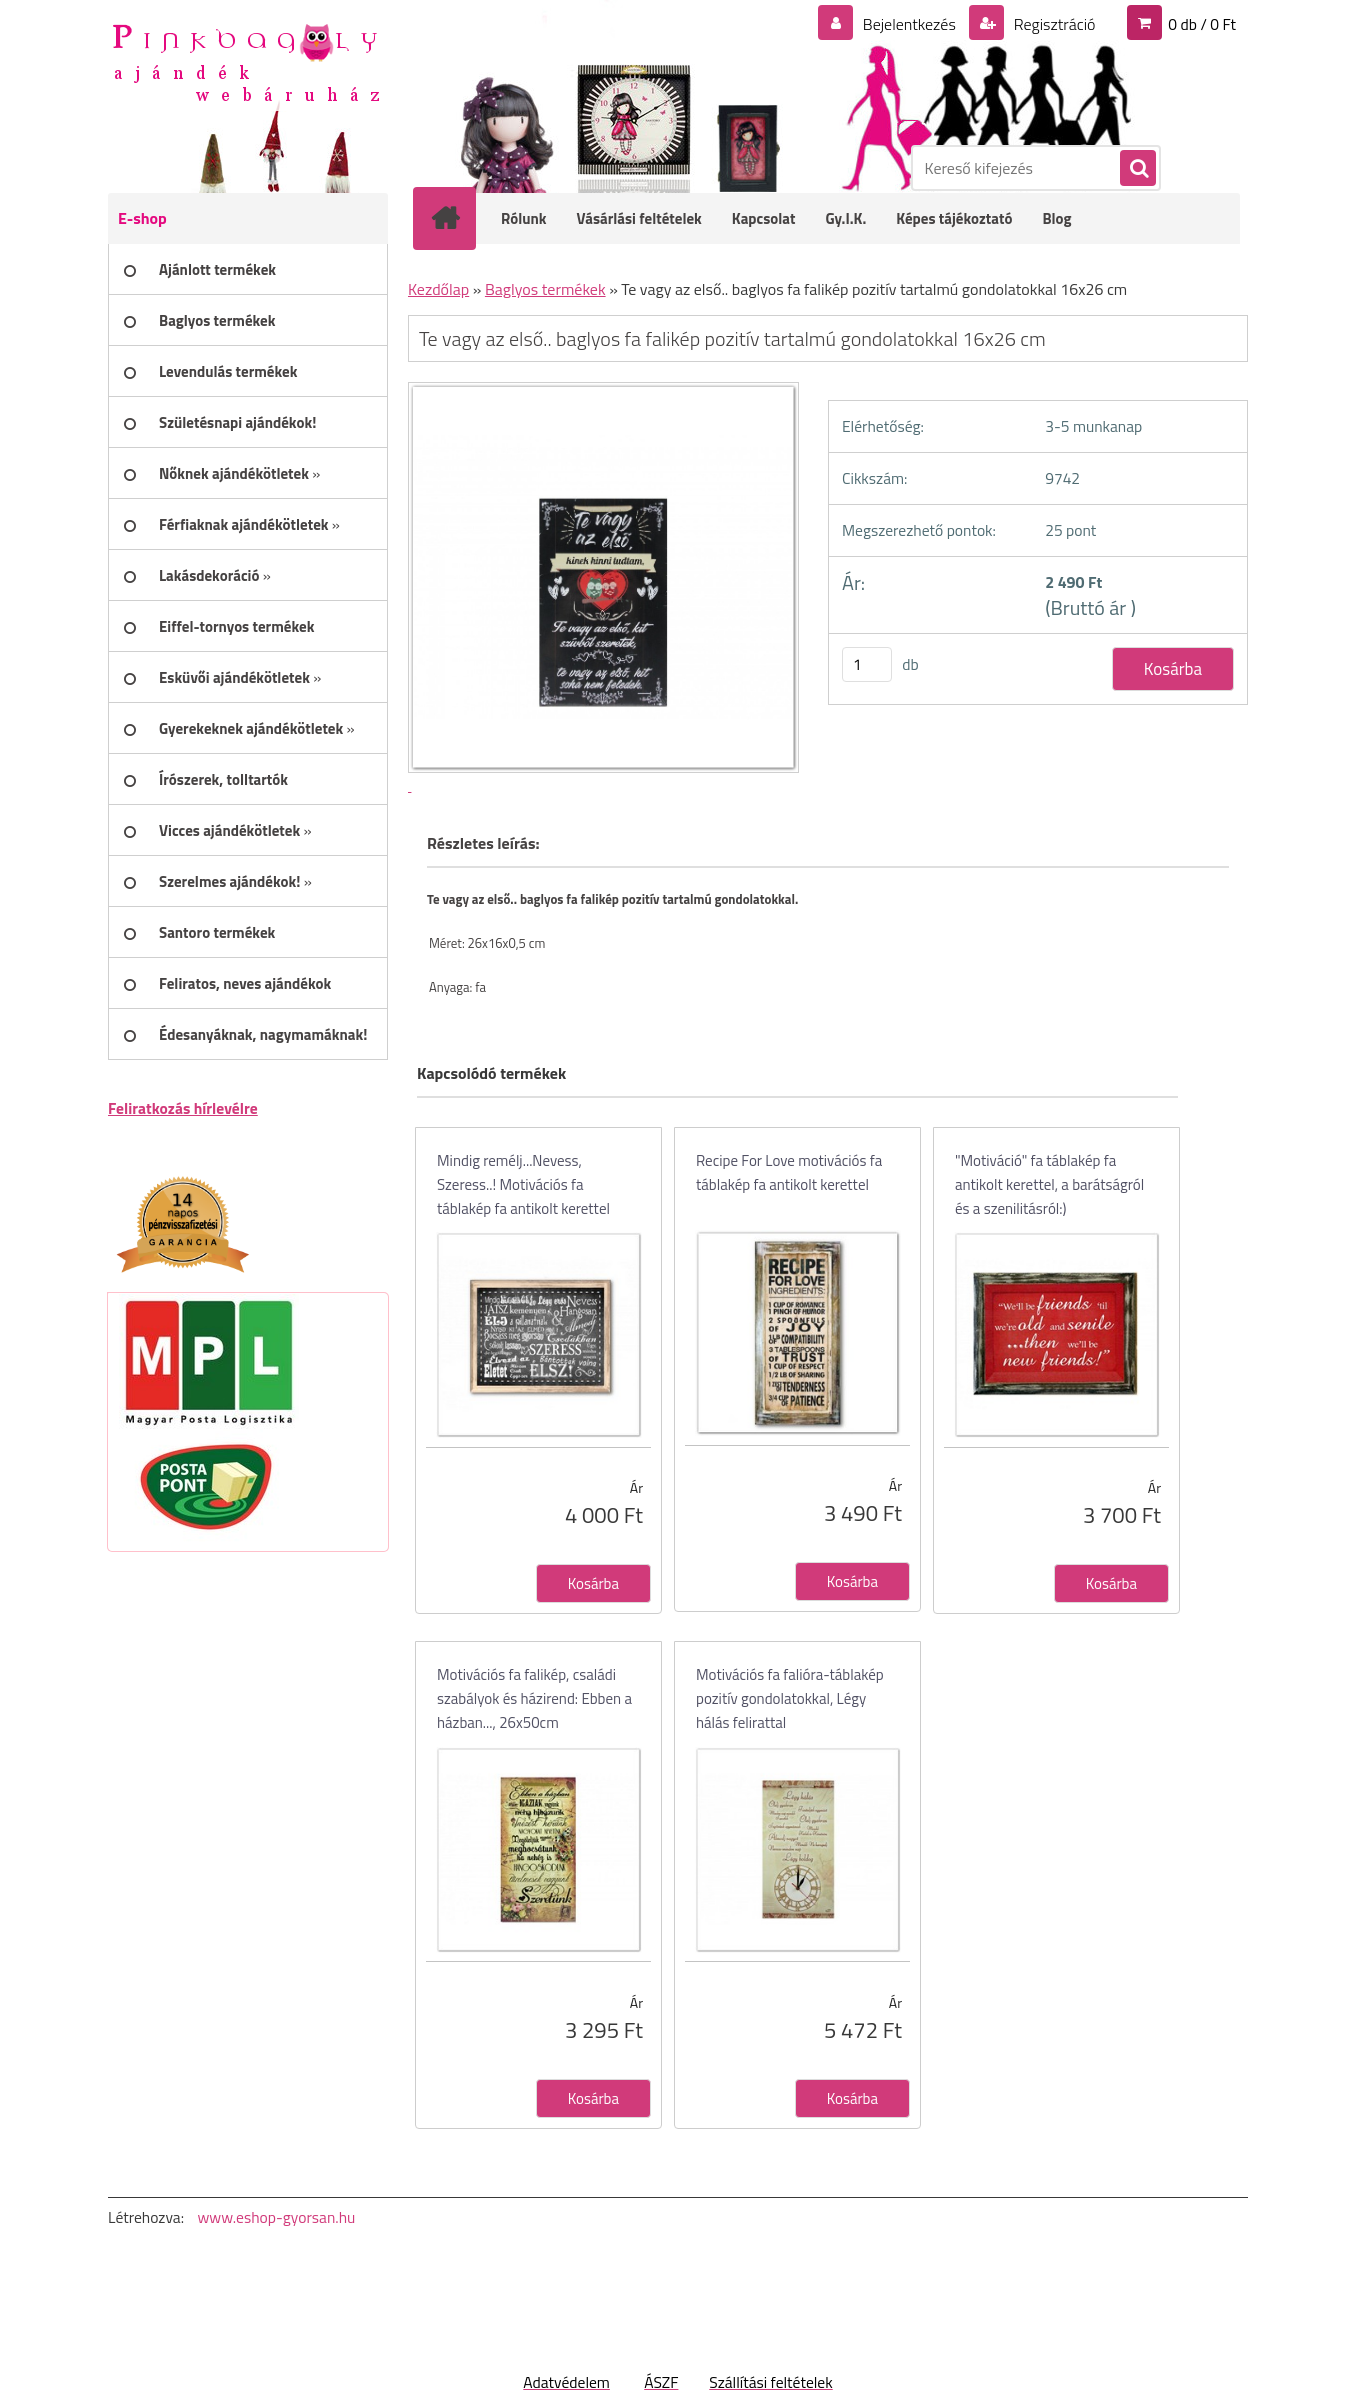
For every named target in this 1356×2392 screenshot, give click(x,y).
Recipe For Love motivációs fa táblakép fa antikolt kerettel (789, 1172)
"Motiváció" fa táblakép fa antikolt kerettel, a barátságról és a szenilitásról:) (1049, 1184)
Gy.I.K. (845, 218)
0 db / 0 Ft (1202, 24)
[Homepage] (458, 218)
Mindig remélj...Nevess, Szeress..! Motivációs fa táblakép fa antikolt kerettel (523, 1184)
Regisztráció (1052, 24)
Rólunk (524, 218)
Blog (1056, 218)
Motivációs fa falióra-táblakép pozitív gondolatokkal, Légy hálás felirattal (790, 1698)
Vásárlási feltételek (639, 218)
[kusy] (867, 664)
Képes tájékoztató (954, 218)
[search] (1137, 169)
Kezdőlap (438, 289)
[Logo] (245, 61)
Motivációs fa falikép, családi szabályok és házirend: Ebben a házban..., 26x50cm (534, 1698)
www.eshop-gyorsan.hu (276, 2217)
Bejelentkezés (909, 24)
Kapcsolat (764, 218)
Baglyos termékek (545, 289)
